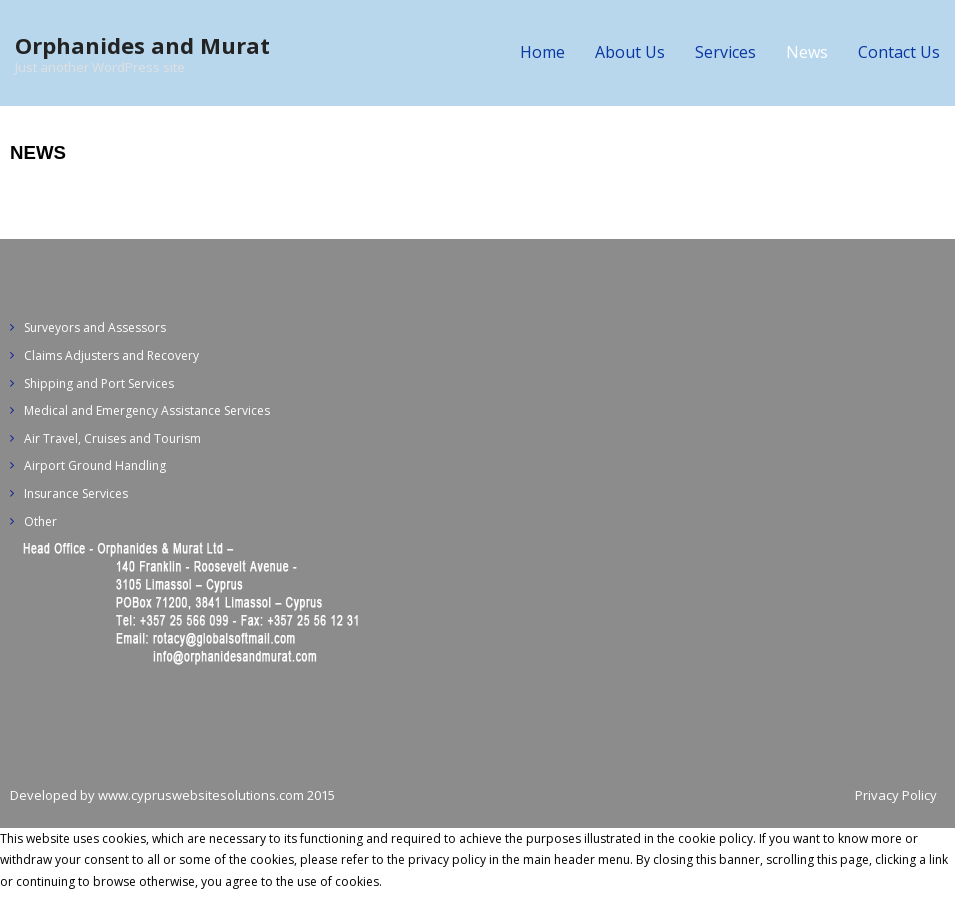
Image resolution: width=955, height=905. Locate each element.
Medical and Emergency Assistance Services (147, 410)
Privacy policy (445, 881)
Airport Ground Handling (95, 465)
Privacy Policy (896, 795)
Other (40, 521)
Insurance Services (76, 493)
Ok (393, 881)
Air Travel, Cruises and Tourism (112, 438)
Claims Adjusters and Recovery (111, 355)
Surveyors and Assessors (95, 327)
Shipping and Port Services (99, 383)
